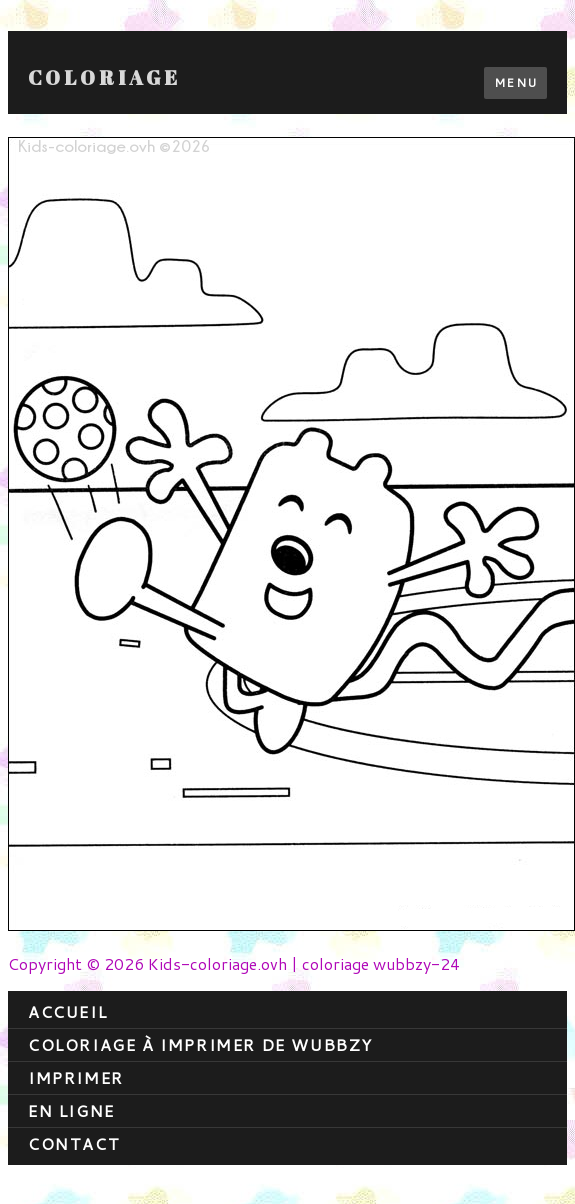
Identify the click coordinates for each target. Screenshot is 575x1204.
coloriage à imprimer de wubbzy (200, 1044)
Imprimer (76, 1077)
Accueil (67, 1011)
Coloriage (104, 78)
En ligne (71, 1110)
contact (74, 1143)
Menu (515, 82)
